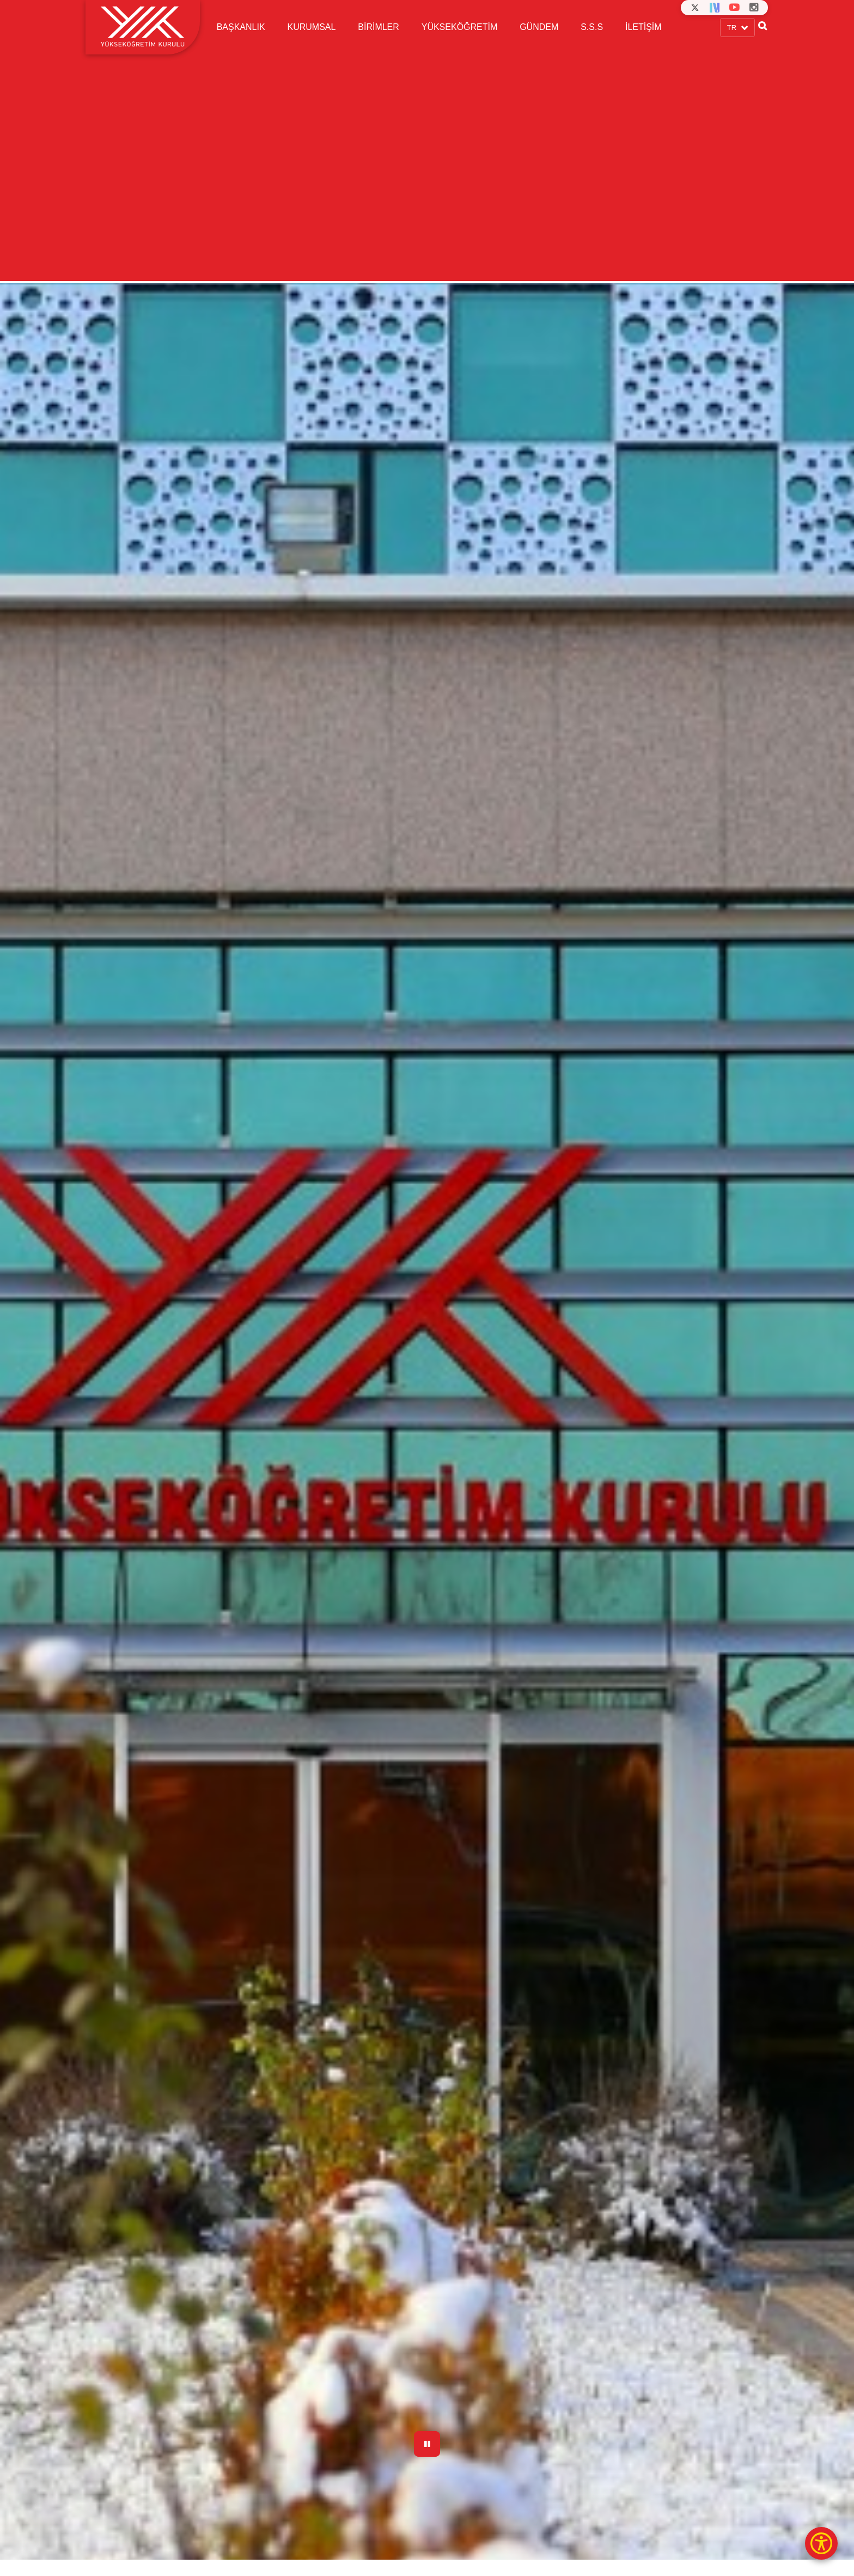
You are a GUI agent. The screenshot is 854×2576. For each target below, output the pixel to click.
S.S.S (592, 27)
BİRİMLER (378, 27)
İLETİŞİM (643, 27)
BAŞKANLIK (241, 27)
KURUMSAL (311, 27)
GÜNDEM (539, 27)
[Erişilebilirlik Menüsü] (821, 2543)
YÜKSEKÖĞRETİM (460, 27)
